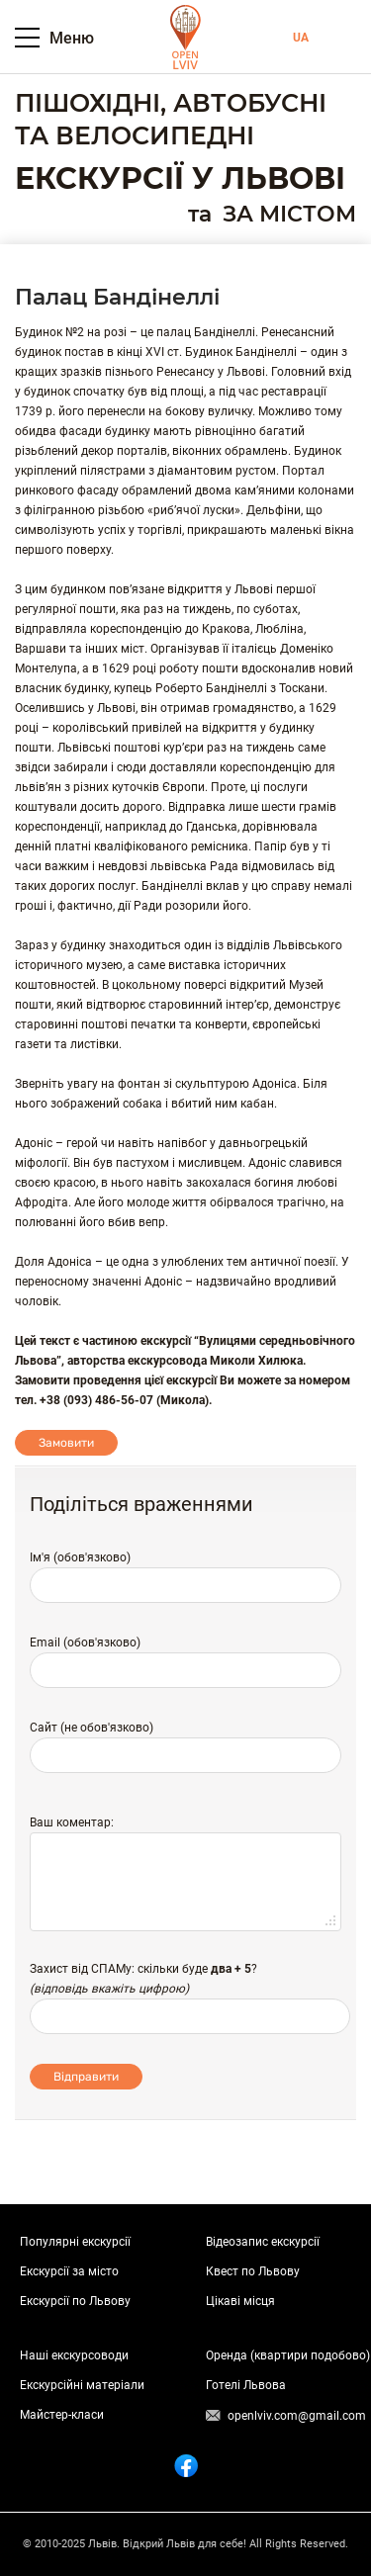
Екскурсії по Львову (75, 2301)
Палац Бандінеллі (117, 297)
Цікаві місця (240, 2301)
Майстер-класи (62, 2415)
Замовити (66, 1443)
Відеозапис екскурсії (263, 2242)
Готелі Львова (246, 2385)
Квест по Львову (253, 2271)
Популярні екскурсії (75, 2242)
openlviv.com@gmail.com (297, 2416)
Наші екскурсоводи (74, 2355)
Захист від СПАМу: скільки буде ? (143, 1969)
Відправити (86, 2077)
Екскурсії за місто (69, 2271)
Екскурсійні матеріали (82, 2385)
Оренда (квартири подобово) (288, 2355)
